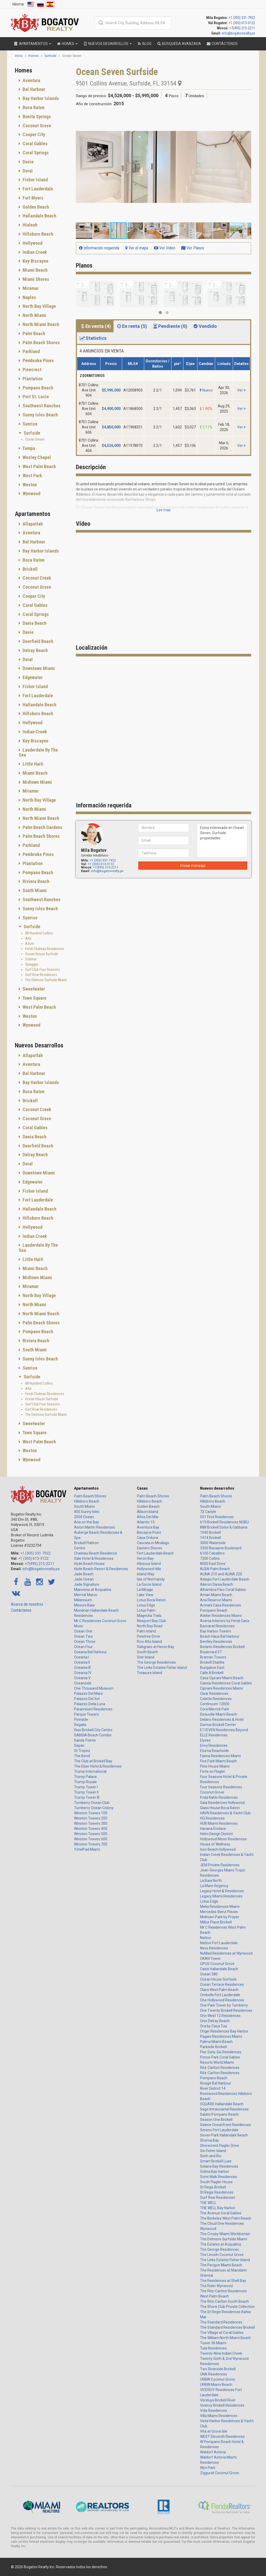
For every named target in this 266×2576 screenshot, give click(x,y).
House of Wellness (215, 1844)
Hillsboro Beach (86, 1501)
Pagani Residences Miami (221, 2036)
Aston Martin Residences (94, 1527)
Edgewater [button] (32, 677)
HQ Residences (212, 1818)
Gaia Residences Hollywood (222, 1803)
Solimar (31, 959)
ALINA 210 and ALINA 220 (221, 1574)
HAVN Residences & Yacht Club (225, 1813)
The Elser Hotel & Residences (98, 1766)
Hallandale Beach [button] (39, 215)
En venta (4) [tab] (95, 326)
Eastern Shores (149, 1548)
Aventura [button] (31, 80)
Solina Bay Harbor (214, 2171)
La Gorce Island (149, 1584)
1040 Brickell (210, 1532)
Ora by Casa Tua (213, 2026)
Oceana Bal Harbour (90, 1652)
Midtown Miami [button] (37, 782)
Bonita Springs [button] (36, 116)
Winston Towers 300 (90, 1823)
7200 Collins (210, 1558)
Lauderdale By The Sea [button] (38, 752)
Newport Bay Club (151, 1621)
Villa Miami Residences (218, 2416)
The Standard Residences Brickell (227, 2327)
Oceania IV (82, 1673)
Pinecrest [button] (31, 369)
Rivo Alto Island (149, 1641)
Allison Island (147, 1512)
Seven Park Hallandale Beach (224, 2135)
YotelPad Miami (87, 1849)
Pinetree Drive (148, 1636)
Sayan (79, 1745)
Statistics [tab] (93, 338)
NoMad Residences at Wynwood (226, 1953)
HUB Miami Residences (219, 1823)
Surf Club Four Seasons (42, 969)
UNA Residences (213, 2374)
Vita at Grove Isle (213, 2431)
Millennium (83, 1600)
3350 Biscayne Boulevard (220, 1548)
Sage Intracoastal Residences (224, 2109)
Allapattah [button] (32, 524)
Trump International (90, 1771)
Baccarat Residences (217, 1626)
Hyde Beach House (89, 1564)
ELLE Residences (214, 1735)
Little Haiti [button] (32, 764)
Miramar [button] (30, 288)
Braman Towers (213, 1657)
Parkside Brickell (213, 2047)
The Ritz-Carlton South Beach (224, 2301)
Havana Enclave (213, 1829)
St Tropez (82, 1751)
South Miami (84, 1506)
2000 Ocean (84, 1517)
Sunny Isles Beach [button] (40, 414)
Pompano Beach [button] (37, 387)
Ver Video (164, 247)
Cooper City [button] (33, 134)
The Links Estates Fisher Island (162, 1667)
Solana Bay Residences (219, 2166)
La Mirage (145, 1590)
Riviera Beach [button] (35, 881)
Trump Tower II (86, 1792)
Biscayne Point (149, 1532)
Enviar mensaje (192, 866)
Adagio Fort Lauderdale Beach (224, 1579)
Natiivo (205, 1938)
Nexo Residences (214, 1948)
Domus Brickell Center (218, 1725)
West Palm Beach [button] (39, 466)
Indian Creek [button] (34, 252)
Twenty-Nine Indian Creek (221, 2353)
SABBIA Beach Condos (92, 1735)
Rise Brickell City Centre (93, 1730)
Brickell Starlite (212, 1662)
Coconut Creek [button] (36, 578)
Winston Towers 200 (90, 1818)
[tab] (41, 80)
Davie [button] (28, 161)
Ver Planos (192, 247)
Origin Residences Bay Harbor (224, 2031)
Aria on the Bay (86, 1522)
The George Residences (156, 1662)
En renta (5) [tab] (131, 326)
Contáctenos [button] (222, 44)
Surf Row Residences (41, 975)
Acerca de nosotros (27, 1604)
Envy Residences (214, 1745)
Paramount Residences (93, 1709)
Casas (142, 1488)
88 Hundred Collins (39, 933)
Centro (79, 1548)
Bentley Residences (216, 1641)
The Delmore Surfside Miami (46, 980)
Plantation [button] (32, 378)
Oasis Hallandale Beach (219, 1969)
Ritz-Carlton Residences (220, 2068)
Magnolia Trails (149, 1616)
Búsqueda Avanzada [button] (179, 44)
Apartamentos (86, 1488)
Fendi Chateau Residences (44, 949)
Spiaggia (31, 964)
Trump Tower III (86, 1797)
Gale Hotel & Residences (94, 1558)
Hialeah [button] (29, 225)
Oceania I (81, 1657)
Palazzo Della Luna (89, 1704)
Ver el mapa (136, 247)
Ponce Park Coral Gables (220, 2057)
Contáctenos (21, 1610)
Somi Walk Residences (218, 2177)
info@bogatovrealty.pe (238, 33)
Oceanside (82, 1683)
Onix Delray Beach (215, 2021)
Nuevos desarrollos (217, 1488)
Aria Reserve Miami (216, 1600)
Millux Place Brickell (216, 1922)
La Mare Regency (214, 1886)
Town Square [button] (34, 998)
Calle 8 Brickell (211, 1673)
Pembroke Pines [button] (38, 360)
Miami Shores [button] (35, 279)
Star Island (145, 1657)
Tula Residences (213, 2348)
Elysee (205, 1740)
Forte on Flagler (212, 1771)
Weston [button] (29, 484)
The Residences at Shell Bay (223, 2281)
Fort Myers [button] (32, 198)
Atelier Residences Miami (221, 1616)
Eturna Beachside (214, 1751)
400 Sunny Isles (86, 1512)
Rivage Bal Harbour (215, 2083)
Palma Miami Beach (216, 2042)
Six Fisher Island (213, 2151)
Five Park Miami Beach (218, 1761)
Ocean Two (83, 1636)
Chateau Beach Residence (95, 1553)
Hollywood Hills (149, 1569)
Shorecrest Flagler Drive (219, 2145)
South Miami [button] (34, 890)
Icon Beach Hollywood (218, 1849)
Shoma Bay (209, 2140)
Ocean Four (83, 1647)
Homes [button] (67, 44)
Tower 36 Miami (213, 2343)
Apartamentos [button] (32, 44)
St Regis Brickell (213, 2187)
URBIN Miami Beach (216, 2384)
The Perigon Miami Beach (221, 2265)
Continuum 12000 (214, 1704)
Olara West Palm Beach (219, 1990)
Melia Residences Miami (220, 1906)
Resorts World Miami (217, 2062)
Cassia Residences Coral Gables (226, 1683)
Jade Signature (86, 1584)
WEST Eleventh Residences (222, 2436)
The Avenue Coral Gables (220, 2213)
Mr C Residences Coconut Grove (100, 1621)
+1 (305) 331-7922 (242, 18)
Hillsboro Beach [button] (37, 234)
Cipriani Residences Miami (221, 1688)
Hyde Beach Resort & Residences (101, 1569)
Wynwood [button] (31, 493)
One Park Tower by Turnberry (224, 2005)
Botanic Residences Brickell (222, 1647)
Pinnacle (81, 1719)
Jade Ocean (84, 1579)
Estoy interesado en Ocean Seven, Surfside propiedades (222, 840)
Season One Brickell (216, 2119)
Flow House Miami (215, 1766)
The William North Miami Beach (225, 2338)
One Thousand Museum (94, 1688)
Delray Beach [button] (35, 650)
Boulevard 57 (211, 1652)
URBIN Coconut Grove (217, 2379)
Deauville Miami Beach (218, 1714)
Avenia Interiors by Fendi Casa (224, 1621)
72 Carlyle (208, 1512)
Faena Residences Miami (220, 1756)
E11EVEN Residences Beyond (224, 1730)
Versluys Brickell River (218, 2400)
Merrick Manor (86, 1595)
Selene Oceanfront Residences (225, 2125)
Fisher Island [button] (35, 179)
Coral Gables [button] (35, 143)
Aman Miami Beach (216, 1595)
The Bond (82, 1756)
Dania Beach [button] (34, 623)
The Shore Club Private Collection (227, 2307)
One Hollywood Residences (222, 2000)
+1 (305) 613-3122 (242, 23)
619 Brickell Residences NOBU (224, 1522)
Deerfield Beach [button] (37, 641)
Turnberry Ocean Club (92, 1803)
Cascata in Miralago (153, 1543)
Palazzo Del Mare (88, 1693)
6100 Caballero (212, 1553)
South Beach (147, 1652)
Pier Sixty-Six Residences (220, 2052)
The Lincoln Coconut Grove (222, 2255)
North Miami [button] (34, 315)
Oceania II (82, 1662)
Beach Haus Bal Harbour (220, 1636)
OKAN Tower (210, 1958)
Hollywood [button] (32, 243)
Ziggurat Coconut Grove (219, 2473)
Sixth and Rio (210, 2156)
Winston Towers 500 (90, 1834)
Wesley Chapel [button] (36, 457)
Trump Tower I (86, 1787)
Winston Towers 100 (90, 1813)
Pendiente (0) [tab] (169, 326)
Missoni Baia (84, 1605)
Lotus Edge (146, 1605)
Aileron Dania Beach (216, 1584)
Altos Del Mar (148, 1517)
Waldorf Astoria (213, 2452)
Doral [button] (27, 171)
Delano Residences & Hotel (222, 1719)
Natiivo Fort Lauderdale (219, 1943)
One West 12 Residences (220, 2016)
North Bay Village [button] (39, 306)
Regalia (80, 1725)
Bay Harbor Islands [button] (40, 98)
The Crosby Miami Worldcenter (225, 2234)
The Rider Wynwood (216, 2286)
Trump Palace (85, 1777)
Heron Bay (145, 1558)
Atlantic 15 (146, 1522)
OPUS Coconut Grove (217, 1964)
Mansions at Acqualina (92, 1590)
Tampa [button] (28, 448)
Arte (28, 938)
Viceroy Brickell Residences (222, 2405)
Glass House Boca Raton (220, 1808)
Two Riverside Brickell (218, 2369)
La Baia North (211, 1880)
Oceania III (82, 1667)
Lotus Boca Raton (151, 1600)
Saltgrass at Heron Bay (155, 1647)
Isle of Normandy (151, 1579)
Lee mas (164, 510)
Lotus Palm (146, 1610)
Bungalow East (212, 1667)
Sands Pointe (85, 1740)
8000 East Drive (212, 1564)
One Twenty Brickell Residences (226, 2010)
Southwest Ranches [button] (41, 405)
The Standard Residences (221, 2322)
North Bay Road (149, 1626)
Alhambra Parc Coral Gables (223, 1590)
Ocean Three (84, 1641)
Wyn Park (207, 2468)
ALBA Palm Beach (215, 1569)
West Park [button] (32, 475)
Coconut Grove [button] (36, 125)
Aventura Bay (148, 1527)
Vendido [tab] (204, 326)
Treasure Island (149, 1673)
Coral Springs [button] (35, 152)
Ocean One (83, 1631)
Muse (78, 1626)
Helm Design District (216, 1834)
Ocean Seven (34, 439)
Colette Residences (216, 1699)
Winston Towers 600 (90, 1839)
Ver (241, 390)
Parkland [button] (31, 351)
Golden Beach (148, 1506)
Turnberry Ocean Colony (94, 1808)
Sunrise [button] (29, 424)
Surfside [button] (31, 433)
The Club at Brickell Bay (93, 1761)
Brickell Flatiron (86, 1543)
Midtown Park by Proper (219, 1917)
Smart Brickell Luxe (215, 2161)
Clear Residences (214, 1693)
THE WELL (208, 2203)
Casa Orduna (147, 1538)
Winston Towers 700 (90, 1844)
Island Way (145, 1574)
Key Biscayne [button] (35, 261)
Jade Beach (84, 1574)
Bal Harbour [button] (33, 89)
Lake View (145, 1595)
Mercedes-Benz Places (219, 1912)
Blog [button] (144, 44)
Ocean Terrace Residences (222, 1984)
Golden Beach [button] (35, 207)
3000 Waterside (213, 1543)
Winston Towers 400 (90, 1829)
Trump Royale (85, 1782)
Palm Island (146, 1631)
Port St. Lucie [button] (35, 396)
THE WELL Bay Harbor (217, 2208)
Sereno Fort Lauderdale (219, 2130)
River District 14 (212, 2088)
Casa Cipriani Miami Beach (221, 1678)
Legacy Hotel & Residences (222, 1891)
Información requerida (99, 247)
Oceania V (82, 1678)
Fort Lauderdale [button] (37, 188)
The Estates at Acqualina (220, 2244)
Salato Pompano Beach (219, 2114)
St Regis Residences (216, 2192)
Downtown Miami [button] (38, 668)
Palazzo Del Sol (86, 1699)
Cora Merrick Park (214, 1709)
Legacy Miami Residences (221, 1896)
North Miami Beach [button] (40, 324)
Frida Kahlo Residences (219, 1797)
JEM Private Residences (220, 1865)
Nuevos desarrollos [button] (107, 44)
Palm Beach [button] (33, 333)
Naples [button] (29, 297)
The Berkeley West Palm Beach (225, 2218)
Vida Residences (213, 2410)
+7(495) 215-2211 (242, 28)
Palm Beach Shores (90, 1496)
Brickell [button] (30, 569)
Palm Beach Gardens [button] (42, 827)
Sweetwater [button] (33, 989)
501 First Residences (217, 1517)
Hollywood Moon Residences (223, 1839)
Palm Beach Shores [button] (41, 342)
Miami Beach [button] (35, 270)
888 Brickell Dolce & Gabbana (223, 1527)
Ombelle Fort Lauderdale (220, 1995)
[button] (246, 117)
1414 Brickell (210, 1538)
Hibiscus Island (149, 1564)
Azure (29, 943)
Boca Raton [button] (33, 107)
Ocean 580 (209, 1974)
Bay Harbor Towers (215, 1631)
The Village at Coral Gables (222, 2333)
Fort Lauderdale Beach (155, 1553)
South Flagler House (216, 2182)
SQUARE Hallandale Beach (221, 2104)
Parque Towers (86, 1714)
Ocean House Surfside (41, 954)
